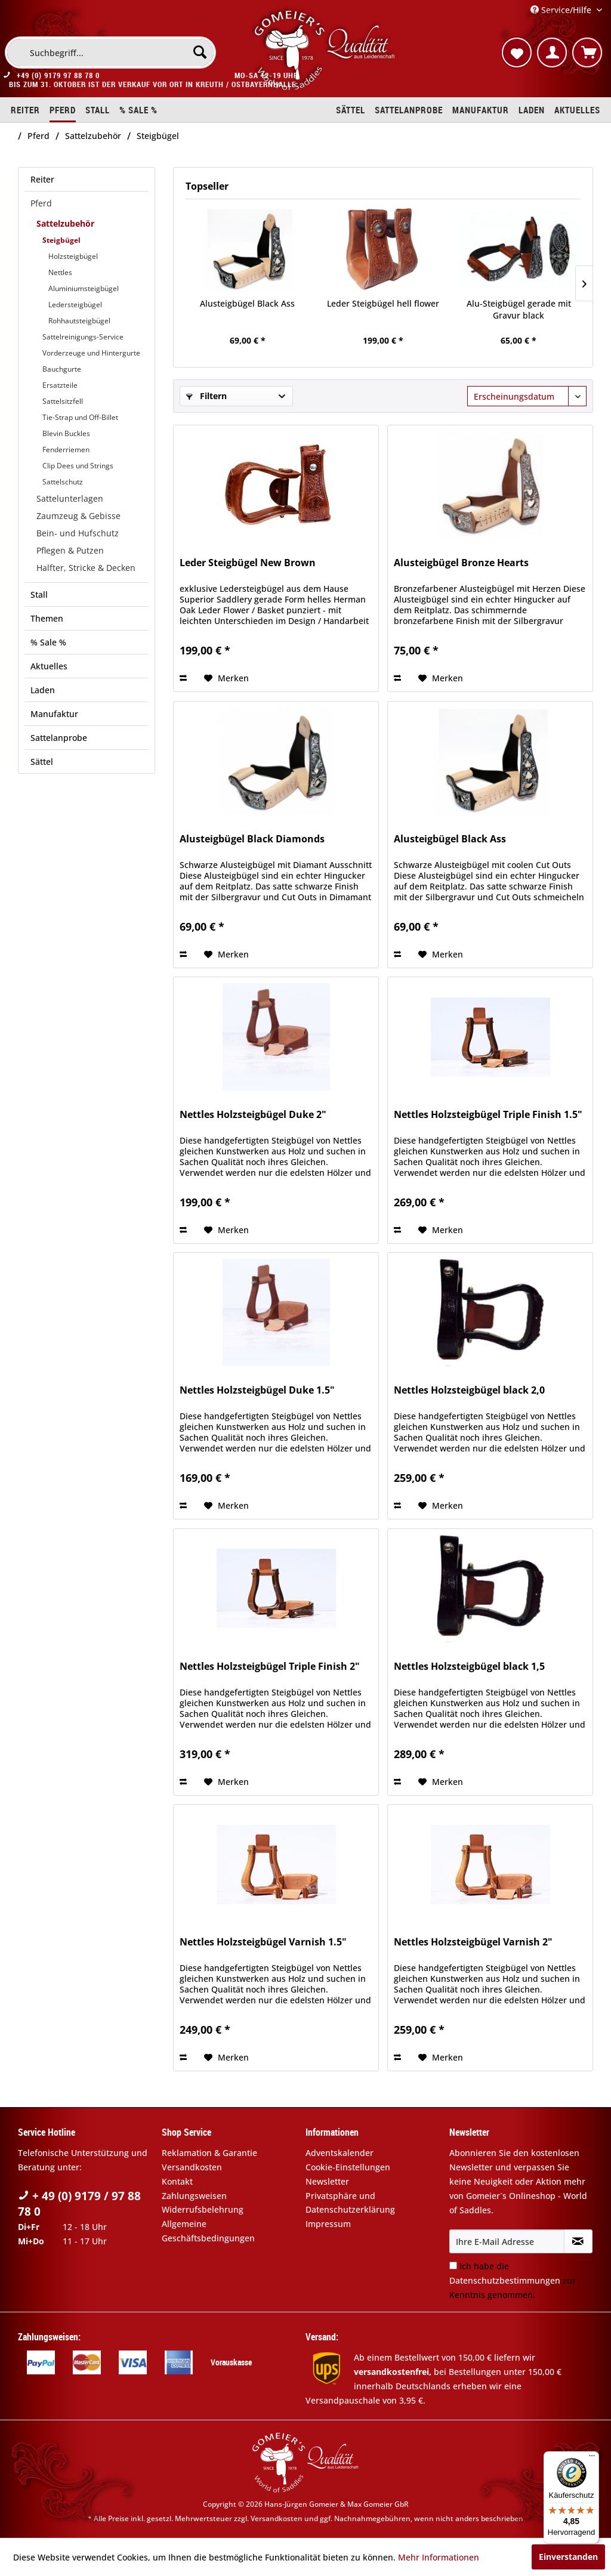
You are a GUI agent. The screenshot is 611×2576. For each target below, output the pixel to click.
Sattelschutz (62, 482)
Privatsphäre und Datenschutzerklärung (350, 2203)
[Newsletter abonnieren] (578, 2241)
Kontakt (177, 2181)
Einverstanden (568, 2556)
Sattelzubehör (65, 223)
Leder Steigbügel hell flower (383, 303)
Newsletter (327, 2181)
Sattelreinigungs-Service (83, 337)
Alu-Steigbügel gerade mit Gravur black (519, 309)
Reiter (42, 179)
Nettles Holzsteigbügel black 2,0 (469, 1390)
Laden (42, 690)
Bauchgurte (61, 369)
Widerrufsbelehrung (202, 2209)
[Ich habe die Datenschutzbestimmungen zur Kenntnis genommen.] (453, 2265)
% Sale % (48, 642)
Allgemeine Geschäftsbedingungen (208, 2231)
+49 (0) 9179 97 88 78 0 (58, 75)
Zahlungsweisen (194, 2195)
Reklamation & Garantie (209, 2152)
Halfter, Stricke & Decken (85, 567)
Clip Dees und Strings (77, 466)
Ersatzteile (60, 385)
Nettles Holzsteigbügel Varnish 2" (473, 1942)
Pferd (41, 203)
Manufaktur (54, 713)
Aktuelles (48, 666)
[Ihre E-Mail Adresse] (506, 2241)
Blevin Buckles (66, 433)
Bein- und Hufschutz (77, 533)
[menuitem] (110, 52)
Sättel (41, 761)
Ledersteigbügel (75, 304)
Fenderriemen (66, 449)
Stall (39, 594)
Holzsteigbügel (73, 256)
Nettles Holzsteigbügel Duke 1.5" (257, 1390)
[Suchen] (199, 52)
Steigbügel (61, 240)
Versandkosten (192, 2167)
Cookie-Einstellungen (348, 2167)
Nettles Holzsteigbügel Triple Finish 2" (270, 1666)
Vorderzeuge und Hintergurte (91, 353)
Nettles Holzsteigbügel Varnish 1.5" (263, 1942)
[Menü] (592, 2458)
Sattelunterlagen (69, 498)
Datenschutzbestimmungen (504, 2280)
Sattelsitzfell (62, 401)
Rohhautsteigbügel (79, 321)
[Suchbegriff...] (110, 52)
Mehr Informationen (438, 2557)
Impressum (328, 2223)
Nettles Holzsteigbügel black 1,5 (469, 1666)
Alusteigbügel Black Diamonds (252, 839)
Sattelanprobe (58, 737)
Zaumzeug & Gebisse (78, 515)
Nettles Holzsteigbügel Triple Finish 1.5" (488, 1114)
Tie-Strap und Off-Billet (80, 417)
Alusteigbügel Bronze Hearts (461, 563)
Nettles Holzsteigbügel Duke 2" (253, 1114)
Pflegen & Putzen (70, 550)
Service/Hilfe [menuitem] (562, 10)
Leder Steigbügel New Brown (248, 563)
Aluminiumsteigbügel (83, 288)
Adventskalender (340, 2152)
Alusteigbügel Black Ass (247, 303)
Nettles (60, 272)
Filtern (206, 395)
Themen (46, 618)
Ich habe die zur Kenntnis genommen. (512, 2280)
